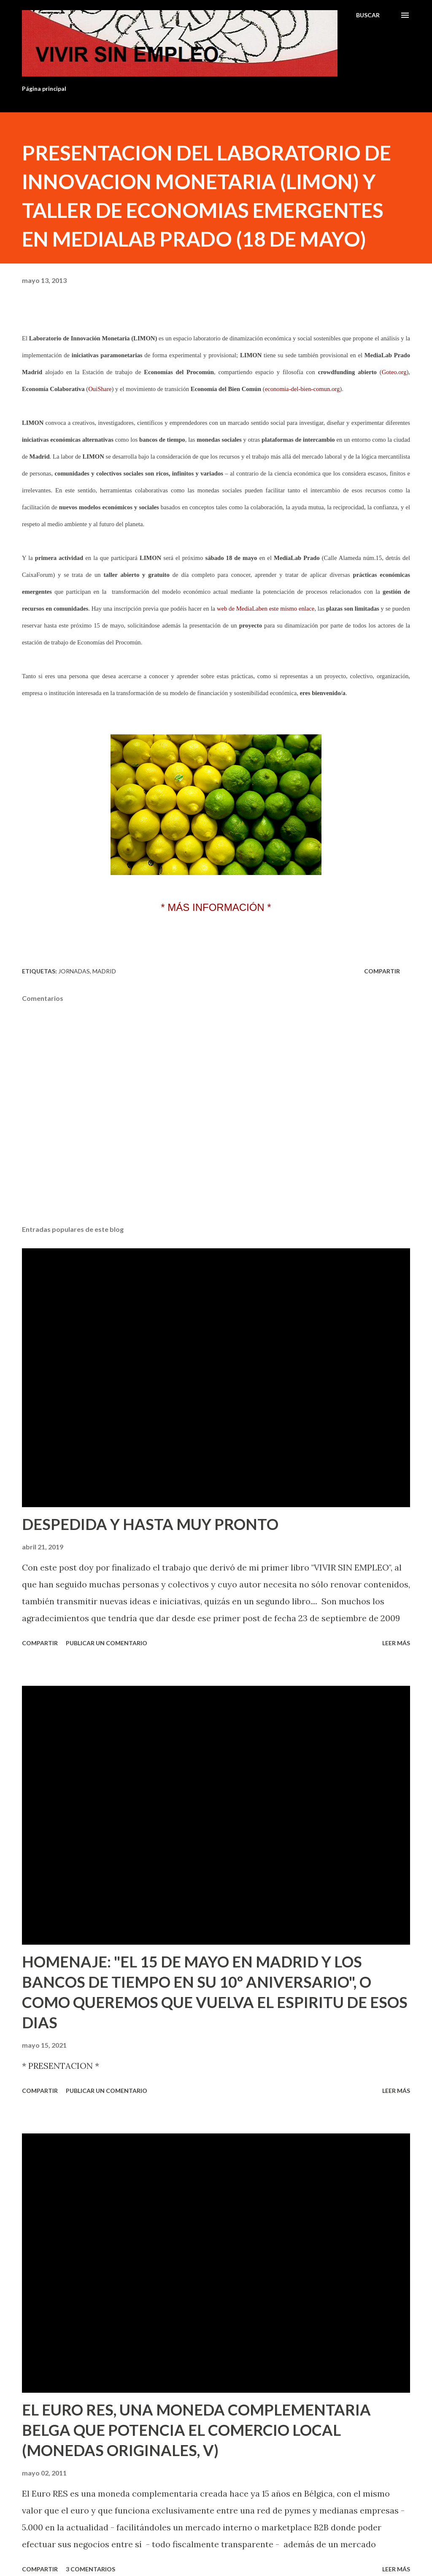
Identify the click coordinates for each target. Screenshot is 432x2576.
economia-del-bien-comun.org (302, 389)
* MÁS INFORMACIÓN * (216, 907)
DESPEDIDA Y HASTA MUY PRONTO (150, 1524)
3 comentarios (90, 2569)
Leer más (396, 1643)
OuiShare (99, 389)
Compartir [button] (382, 971)
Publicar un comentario (106, 1643)
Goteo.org (394, 372)
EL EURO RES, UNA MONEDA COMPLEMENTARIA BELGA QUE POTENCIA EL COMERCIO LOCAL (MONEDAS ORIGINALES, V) (196, 2429)
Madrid (104, 971)
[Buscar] (368, 15)
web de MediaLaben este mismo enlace (266, 608)
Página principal (44, 88)
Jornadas (74, 971)
